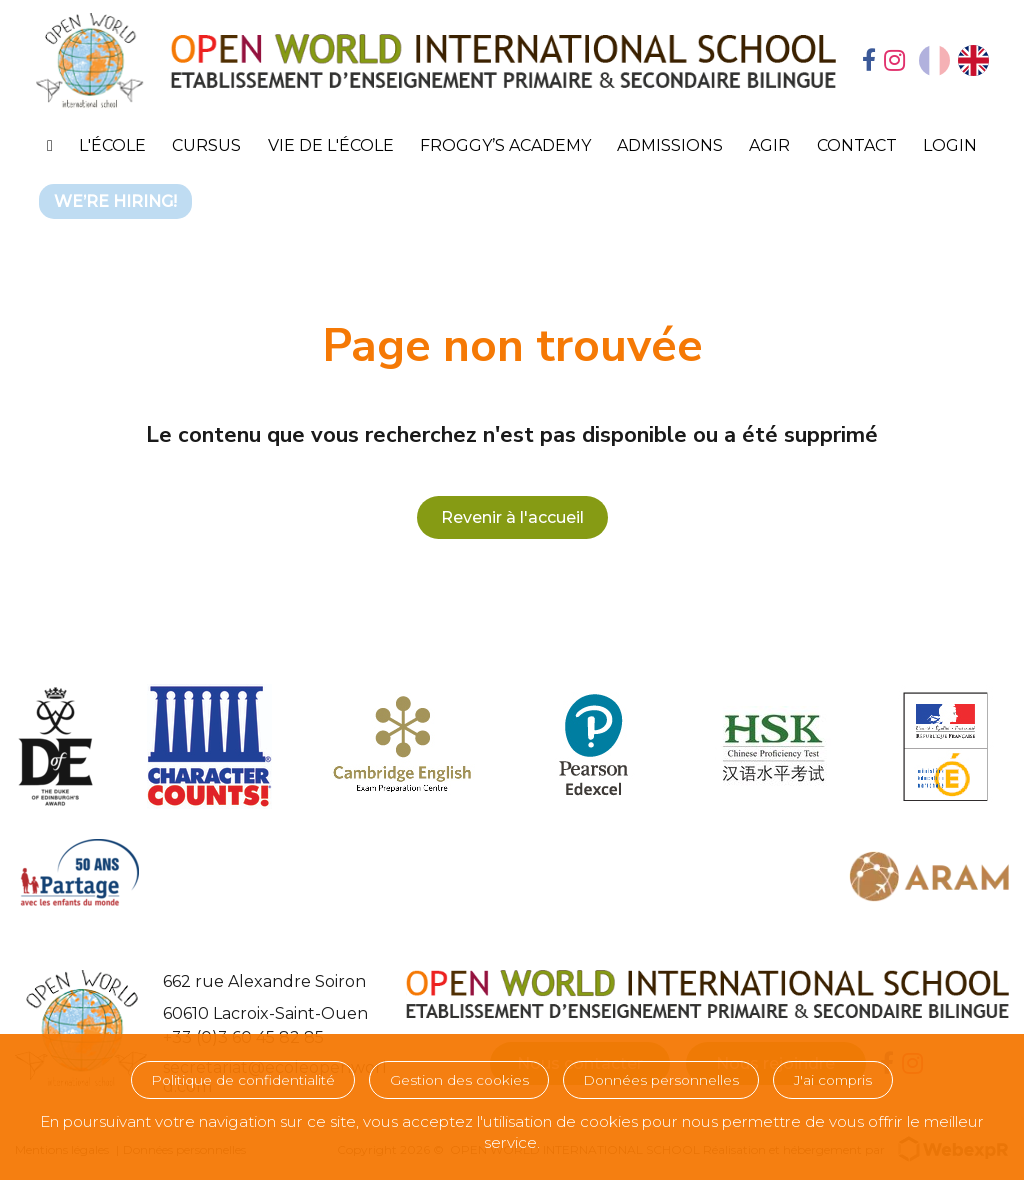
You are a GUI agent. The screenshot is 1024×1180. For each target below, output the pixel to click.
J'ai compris (833, 1080)
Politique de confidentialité (243, 1080)
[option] (973, 60)
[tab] (869, 62)
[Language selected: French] (954, 60)
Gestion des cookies (459, 1080)
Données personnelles (661, 1080)
